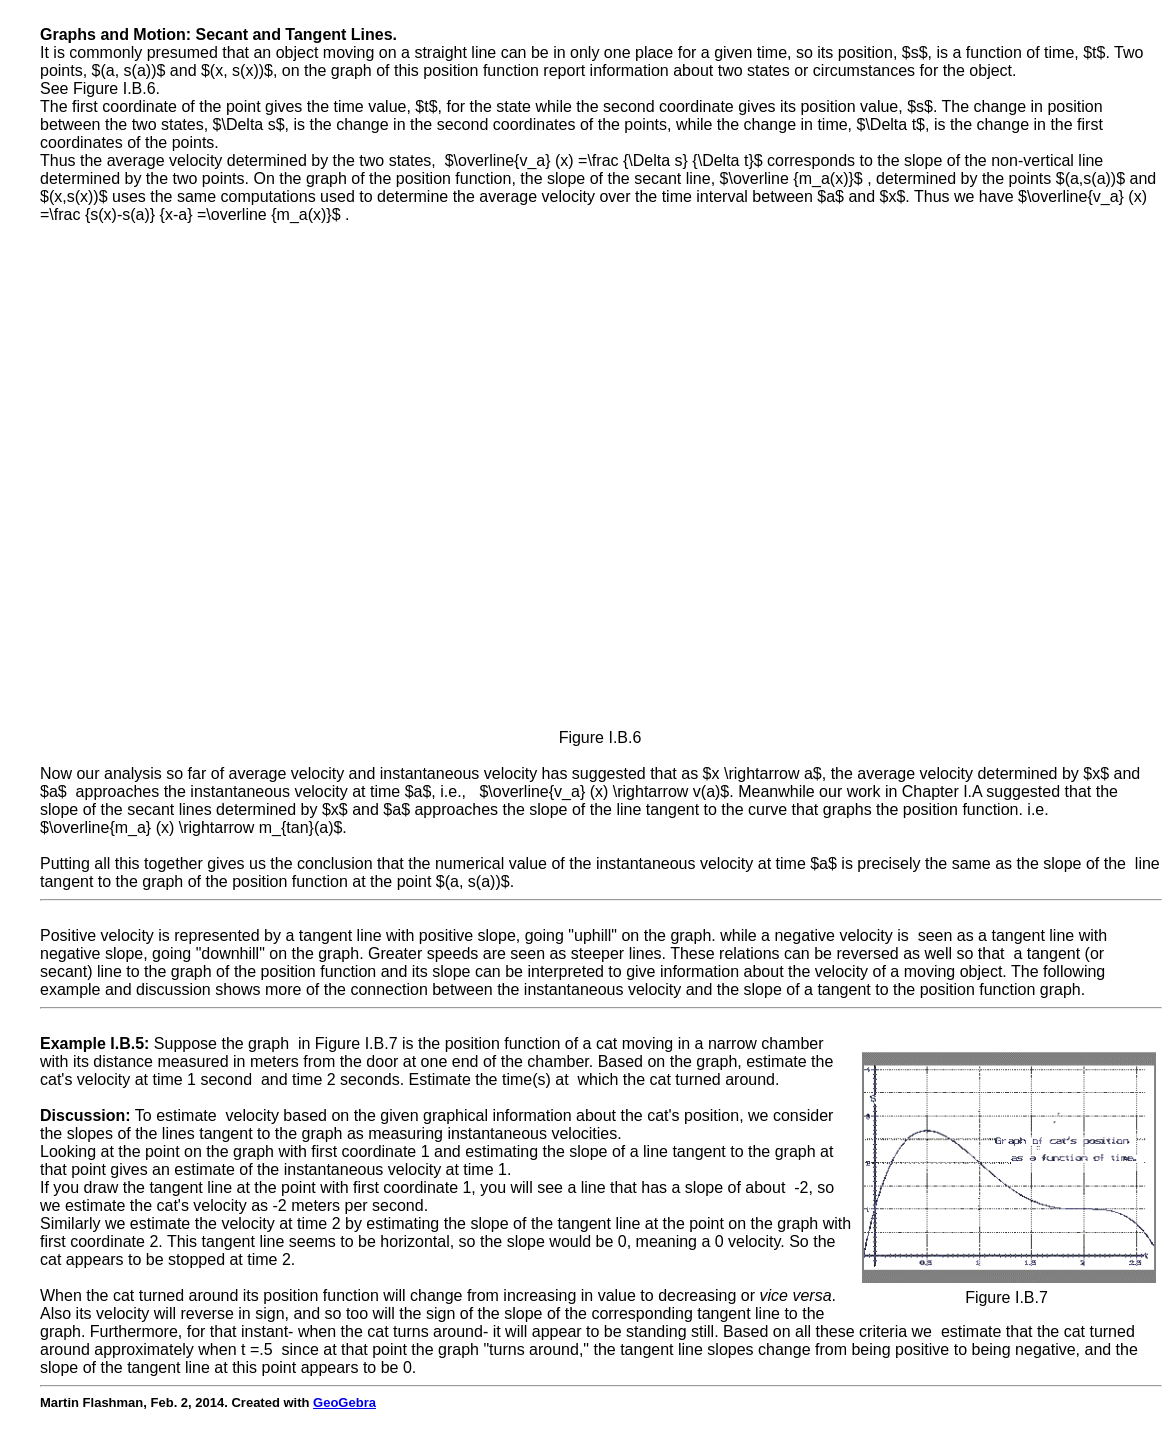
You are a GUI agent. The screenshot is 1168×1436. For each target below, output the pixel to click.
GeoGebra (344, 1402)
